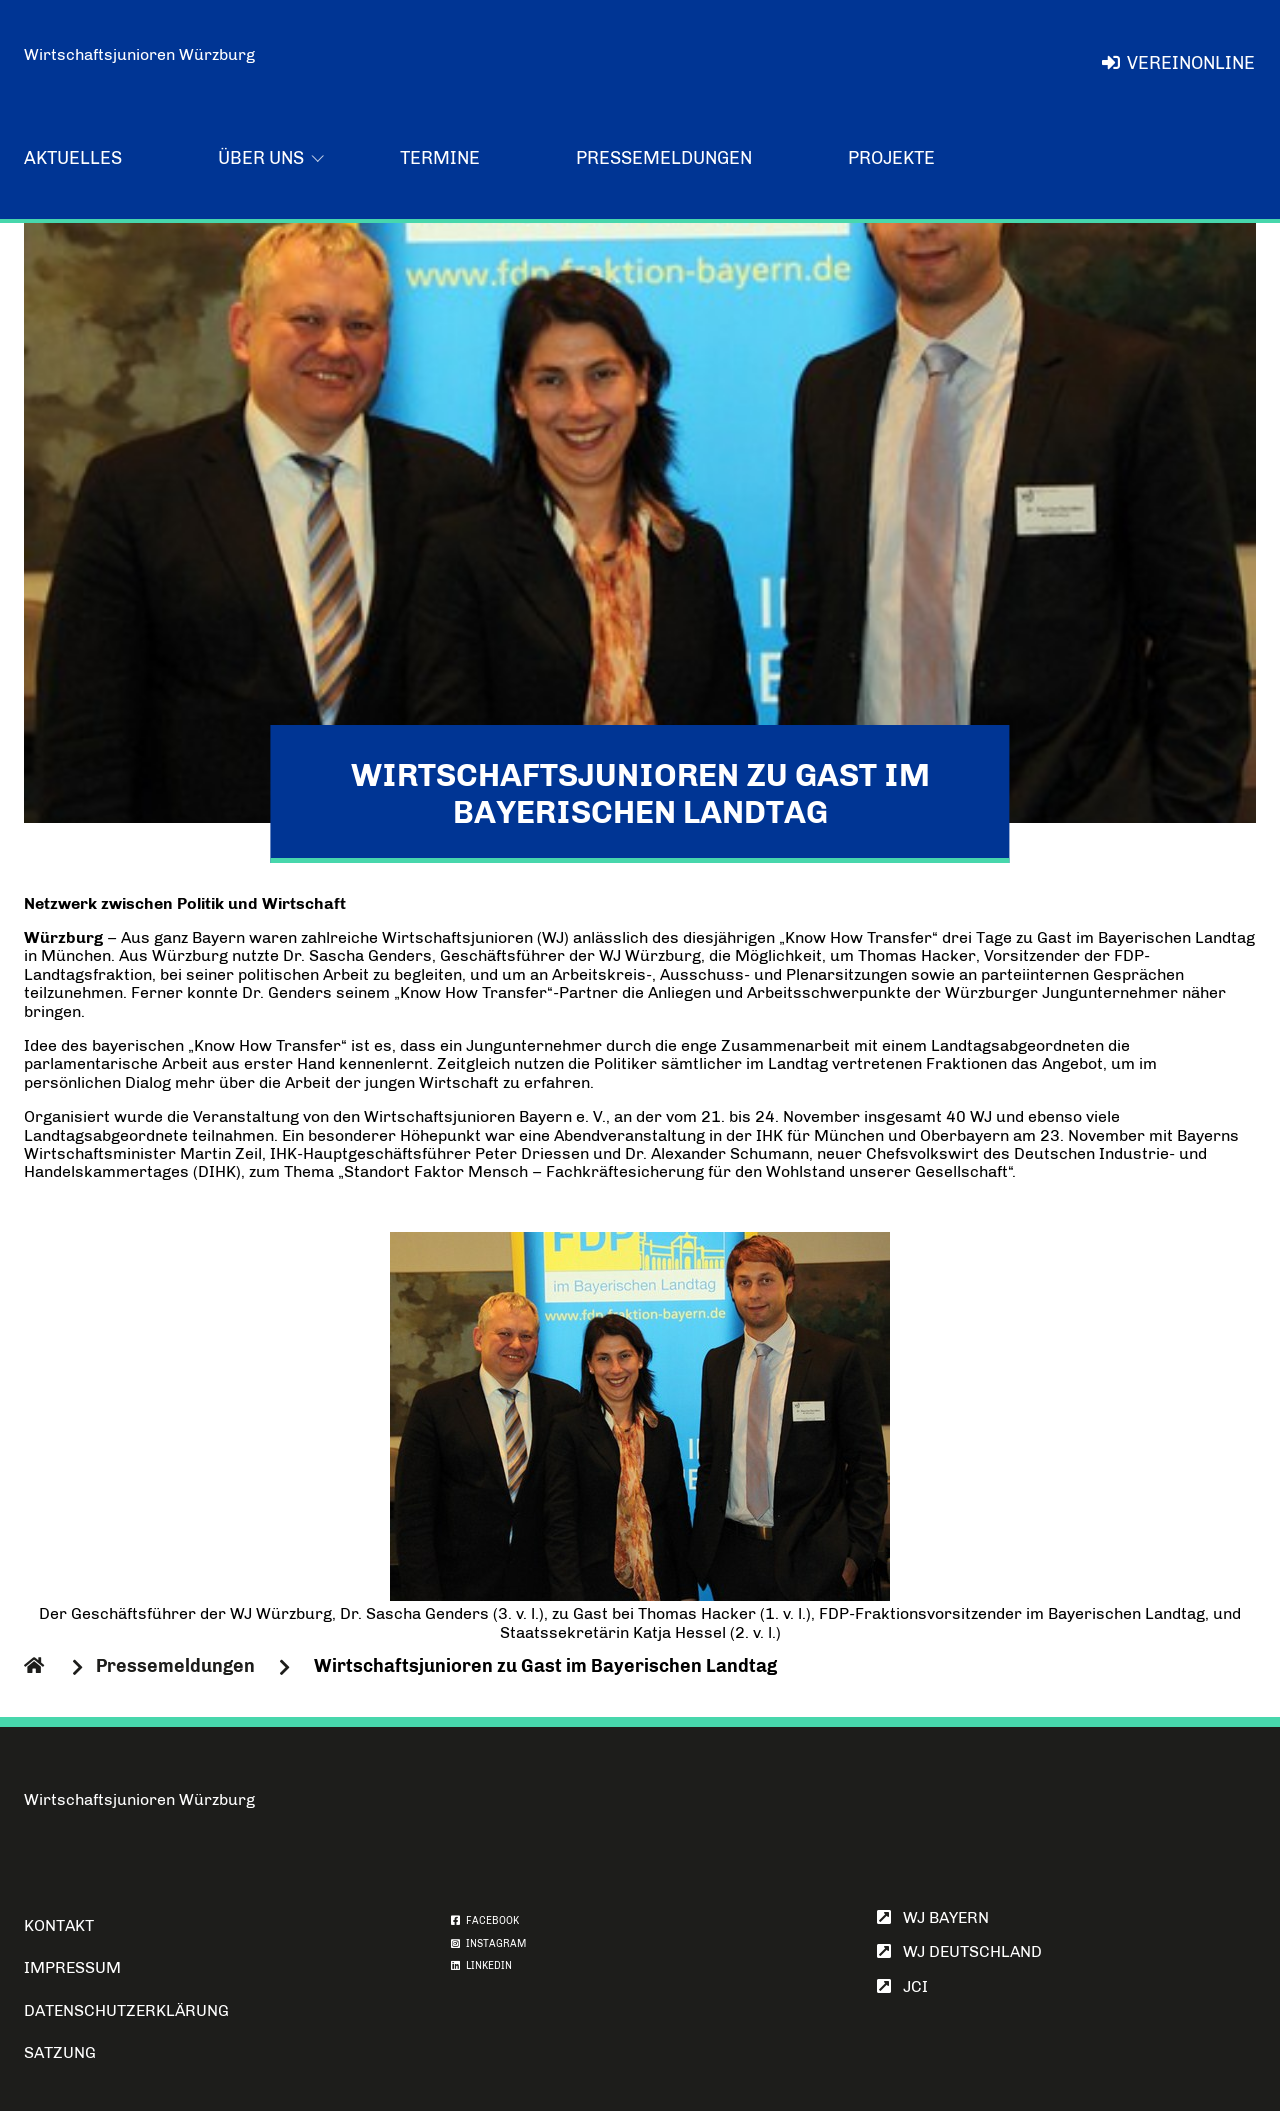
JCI (902, 1986)
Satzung (60, 2052)
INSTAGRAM (488, 1944)
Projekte (891, 158)
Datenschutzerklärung (126, 2010)
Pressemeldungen (664, 158)
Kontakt (59, 1925)
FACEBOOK (485, 1921)
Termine (440, 158)
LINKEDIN (481, 1966)
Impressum (72, 1967)
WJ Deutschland (959, 1951)
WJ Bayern (933, 1917)
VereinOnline (1178, 63)
